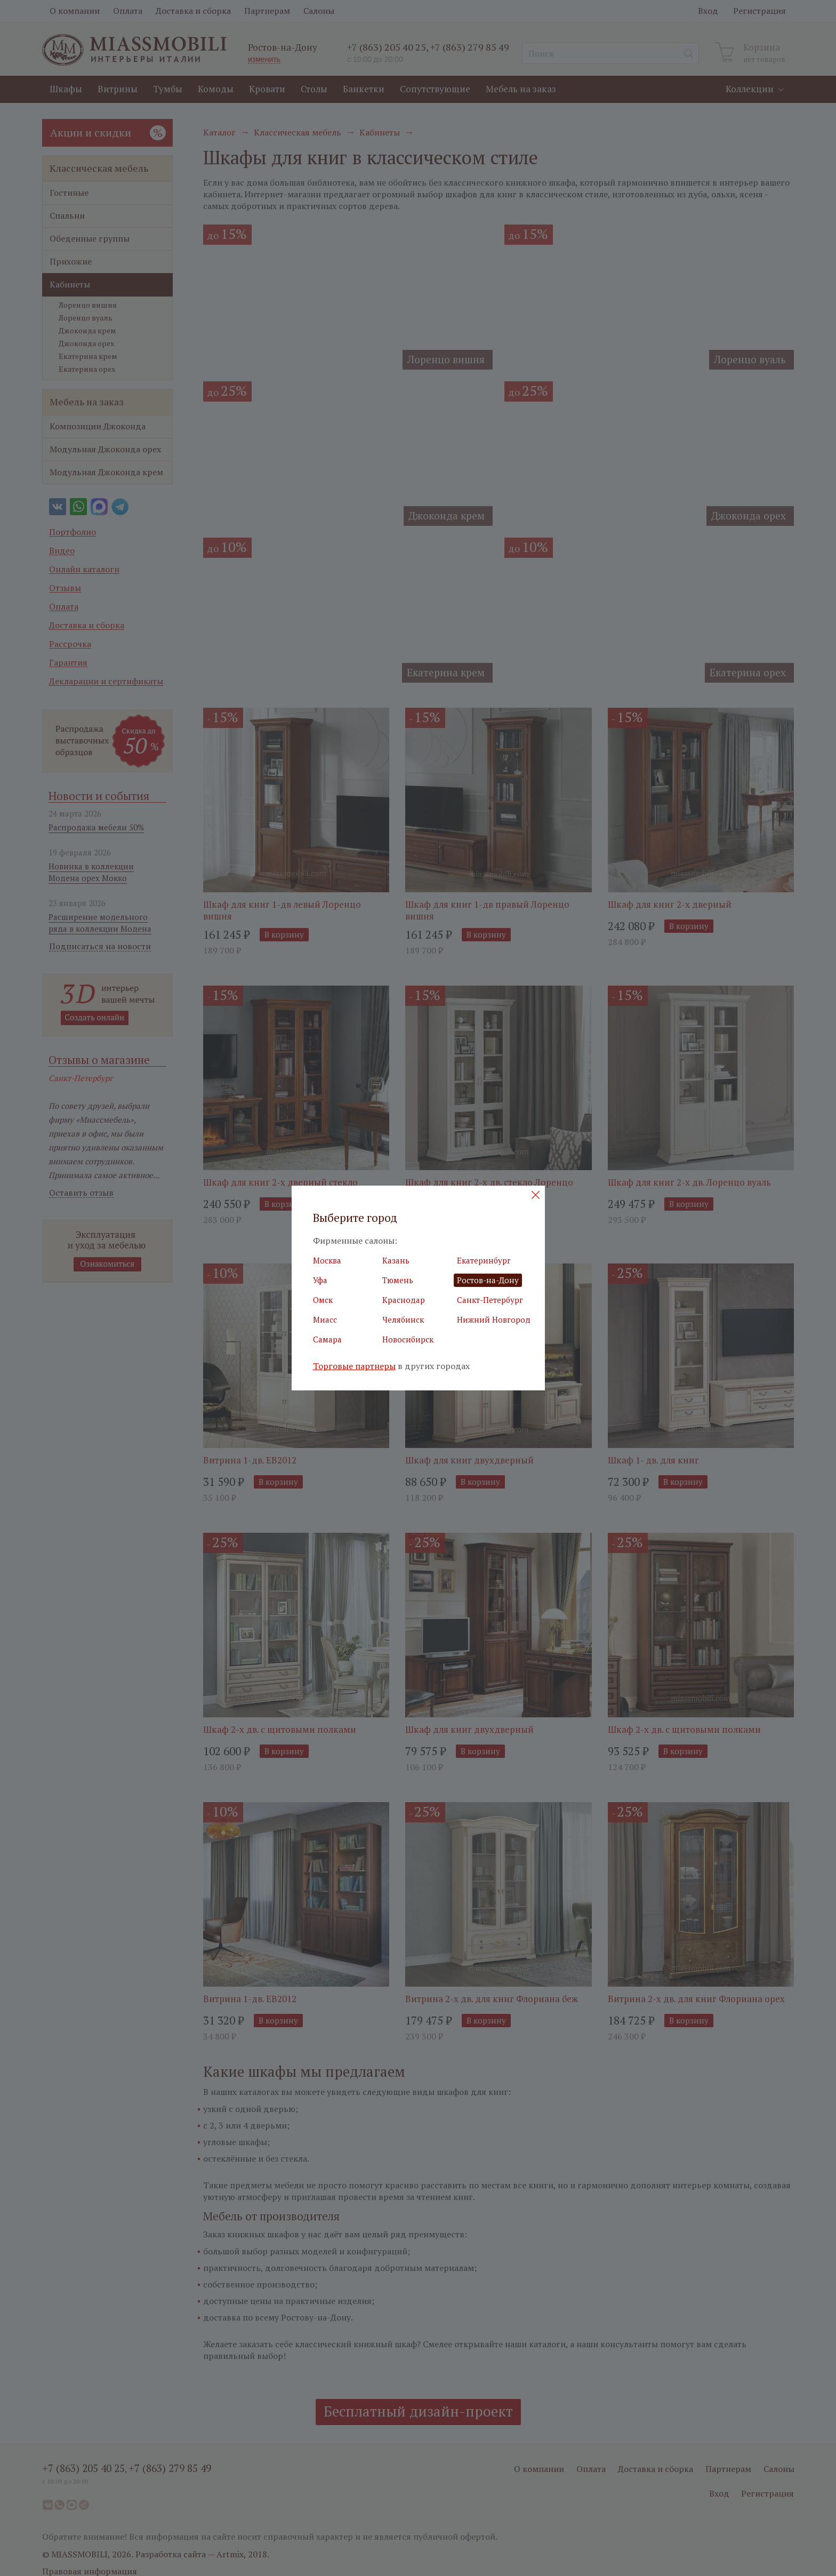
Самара (327, 1339)
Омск (323, 1299)
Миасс (325, 1319)
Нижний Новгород (493, 1319)
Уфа (320, 1280)
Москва (327, 1260)
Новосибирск (407, 1339)
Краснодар (403, 1299)
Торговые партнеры (354, 1366)
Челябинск (403, 1319)
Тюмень (397, 1280)
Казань (395, 1260)
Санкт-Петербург (490, 1299)
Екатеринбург (484, 1260)
